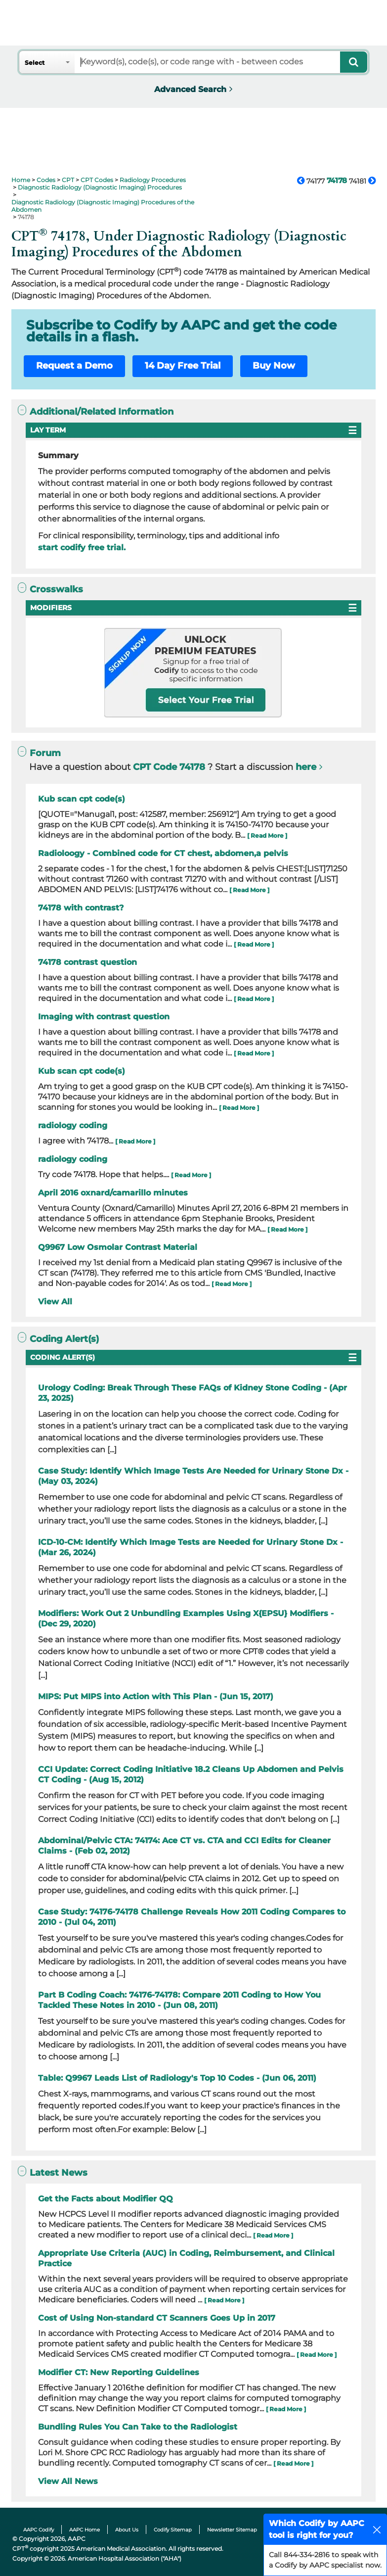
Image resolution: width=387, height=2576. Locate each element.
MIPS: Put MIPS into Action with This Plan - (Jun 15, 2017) (155, 1696)
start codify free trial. (82, 547)
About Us (126, 2530)
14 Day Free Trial (182, 365)
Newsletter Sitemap (232, 2530)
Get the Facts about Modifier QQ (105, 2198)
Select (34, 62)
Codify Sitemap (173, 2530)
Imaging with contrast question (104, 1016)
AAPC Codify (38, 2530)
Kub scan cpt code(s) (81, 799)
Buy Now (274, 365)
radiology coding (72, 1125)
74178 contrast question (87, 962)
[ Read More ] (267, 835)
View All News (68, 2481)
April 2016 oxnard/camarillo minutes (113, 1192)
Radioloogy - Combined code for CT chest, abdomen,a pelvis (163, 853)
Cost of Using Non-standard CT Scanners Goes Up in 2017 (156, 2318)
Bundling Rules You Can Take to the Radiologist (137, 2427)
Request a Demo (74, 365)
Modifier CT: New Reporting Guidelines (118, 2372)
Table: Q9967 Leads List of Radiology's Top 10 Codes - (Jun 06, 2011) (177, 2078)
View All (55, 1301)
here (306, 767)
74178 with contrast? (81, 907)
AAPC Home (84, 2530)
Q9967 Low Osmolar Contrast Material (117, 1247)
